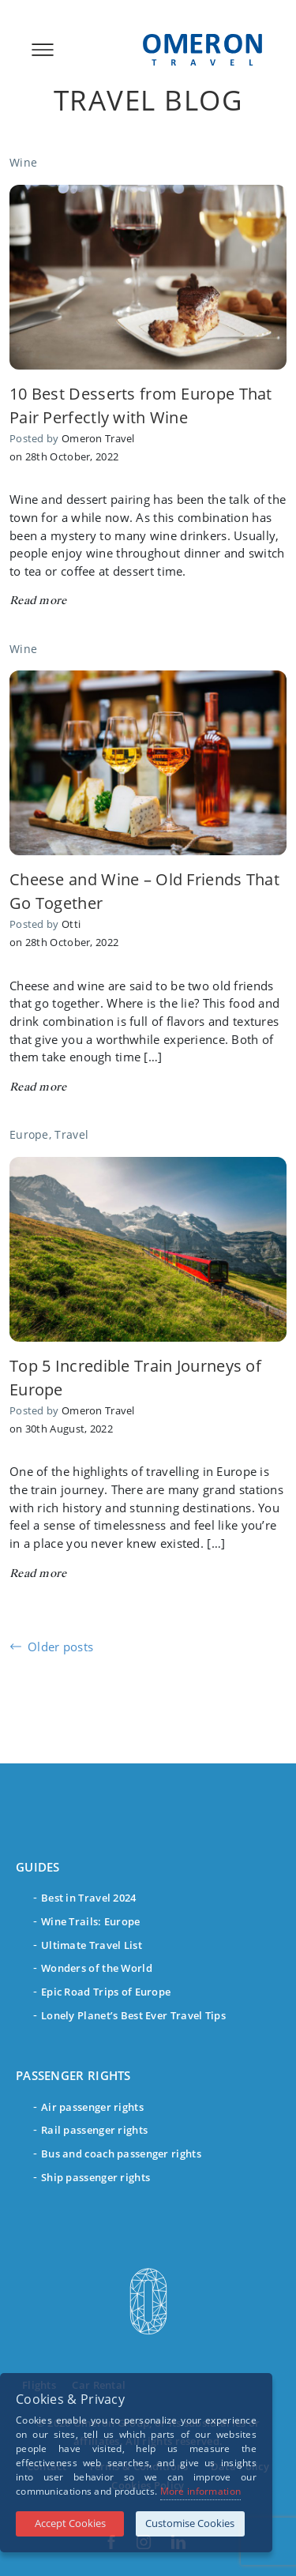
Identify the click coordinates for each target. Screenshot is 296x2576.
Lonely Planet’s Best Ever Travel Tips (133, 2015)
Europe (29, 1134)
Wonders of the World (96, 1968)
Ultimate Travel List (91, 1945)
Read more (38, 601)
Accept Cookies (70, 2523)
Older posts (60, 1646)
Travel (71, 1134)
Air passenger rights (92, 2107)
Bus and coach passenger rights (121, 2153)
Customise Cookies (189, 2523)
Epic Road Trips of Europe (105, 1992)
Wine (23, 162)
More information (201, 2491)
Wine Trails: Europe (91, 1921)
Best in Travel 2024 (89, 1898)
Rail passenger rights (94, 2130)
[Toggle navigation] (37, 50)
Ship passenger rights (95, 2177)
